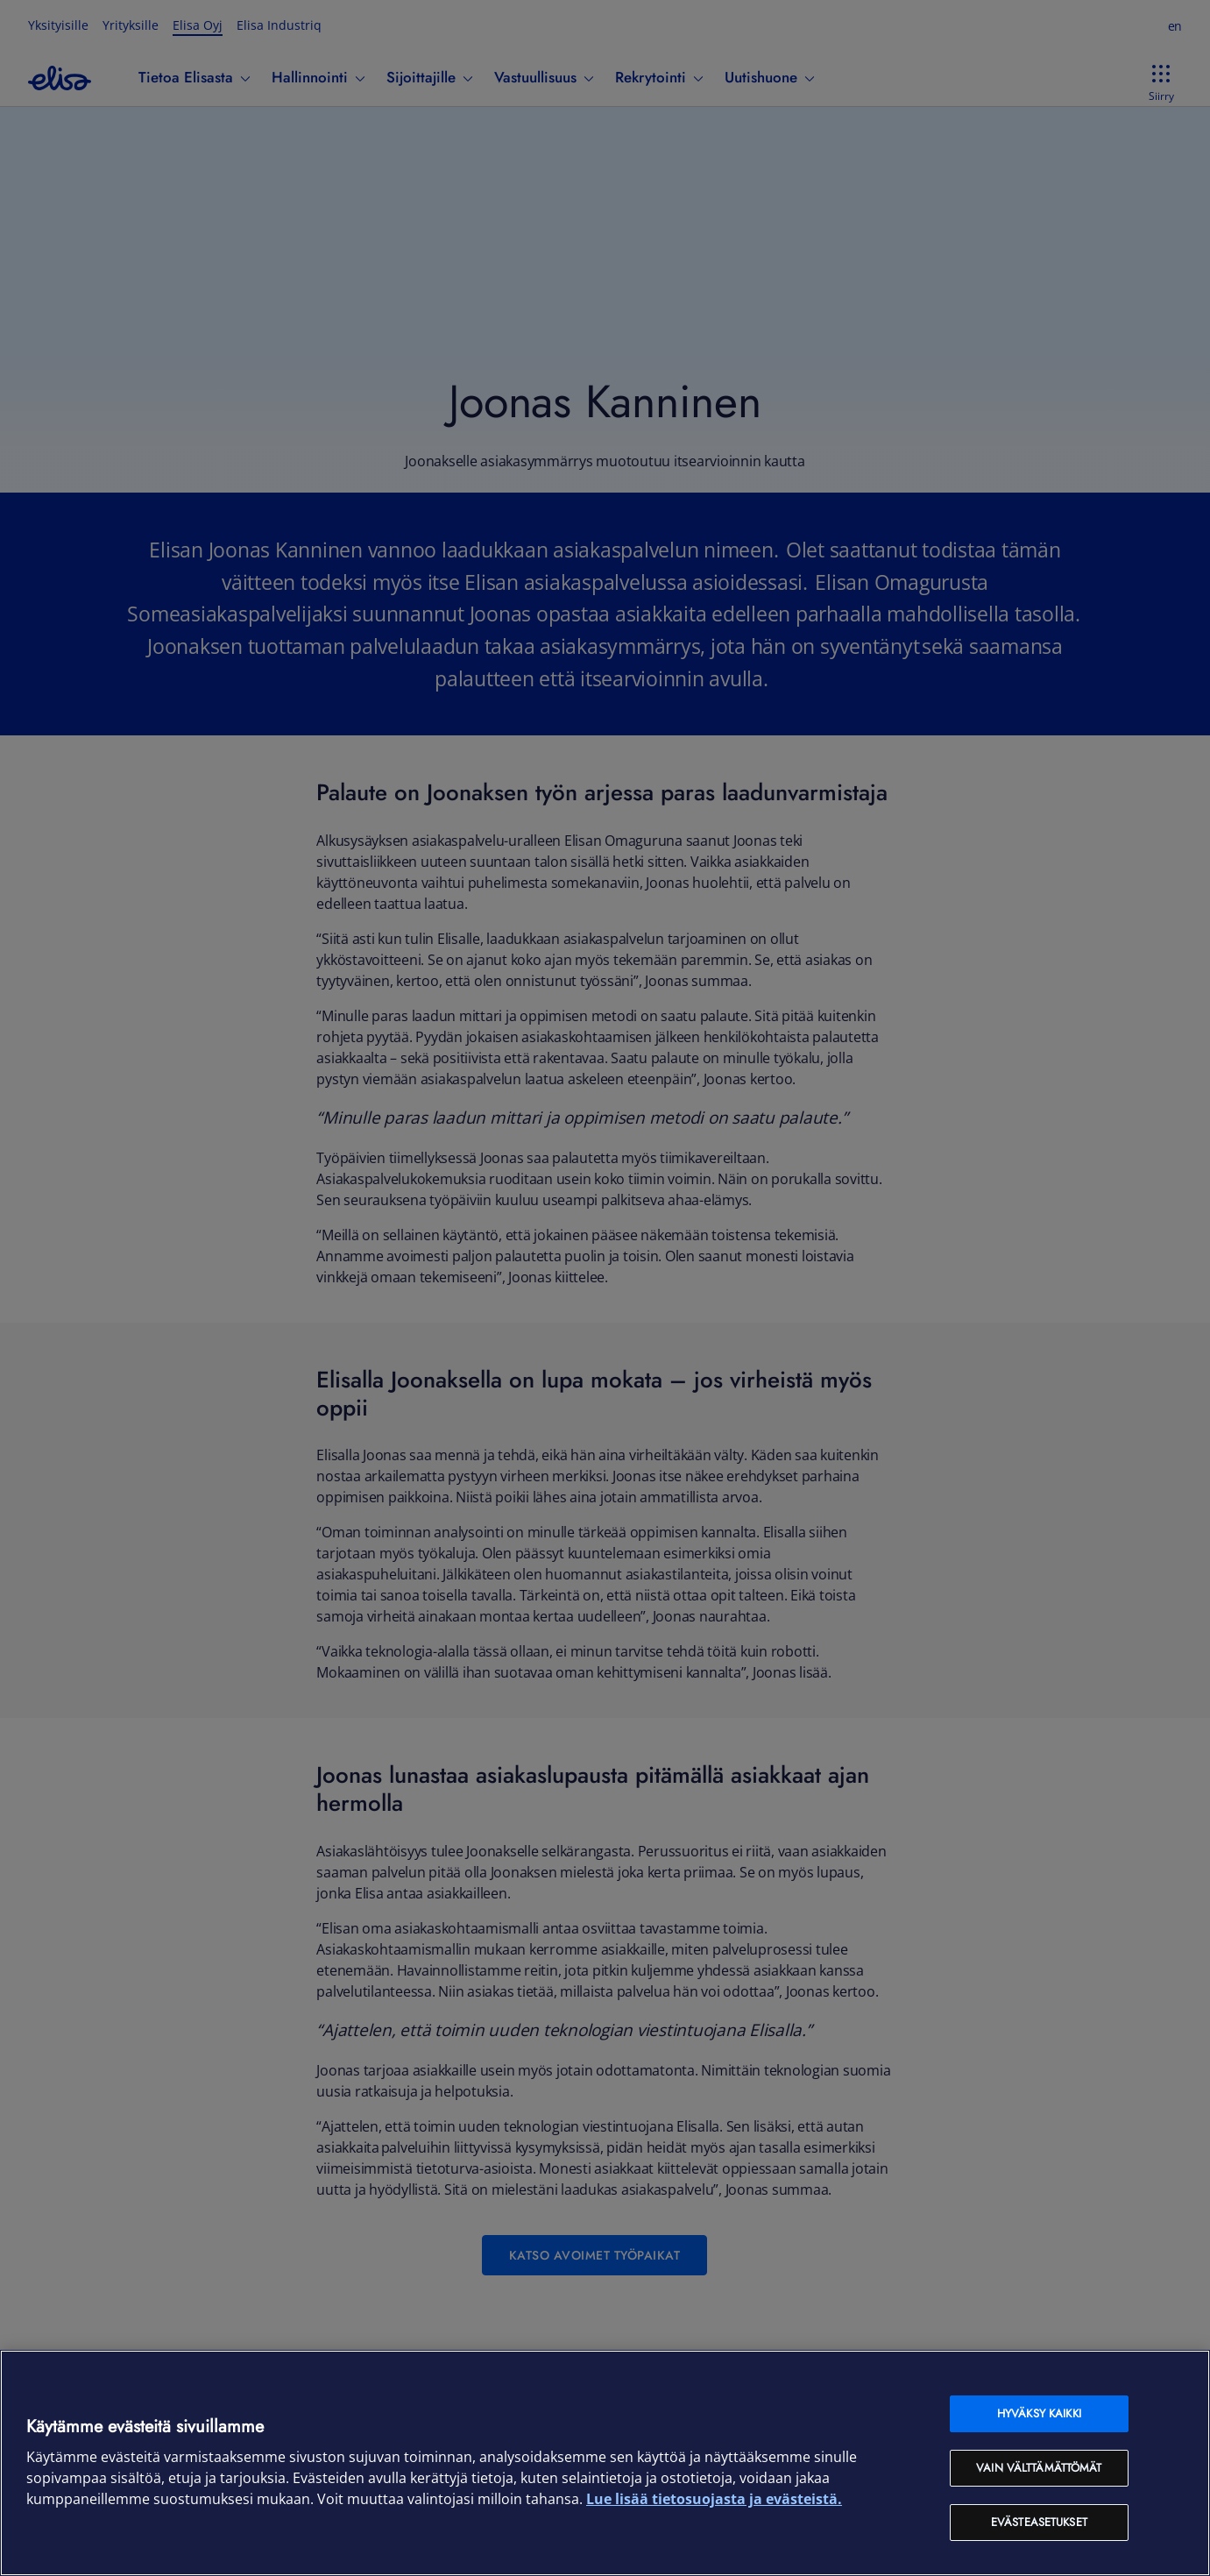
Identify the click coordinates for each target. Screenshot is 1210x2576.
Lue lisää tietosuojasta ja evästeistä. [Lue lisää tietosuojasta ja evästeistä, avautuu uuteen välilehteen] (714, 2499)
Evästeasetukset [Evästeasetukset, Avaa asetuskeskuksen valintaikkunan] (1039, 2522)
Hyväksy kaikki (1039, 2413)
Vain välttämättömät (1038, 2467)
